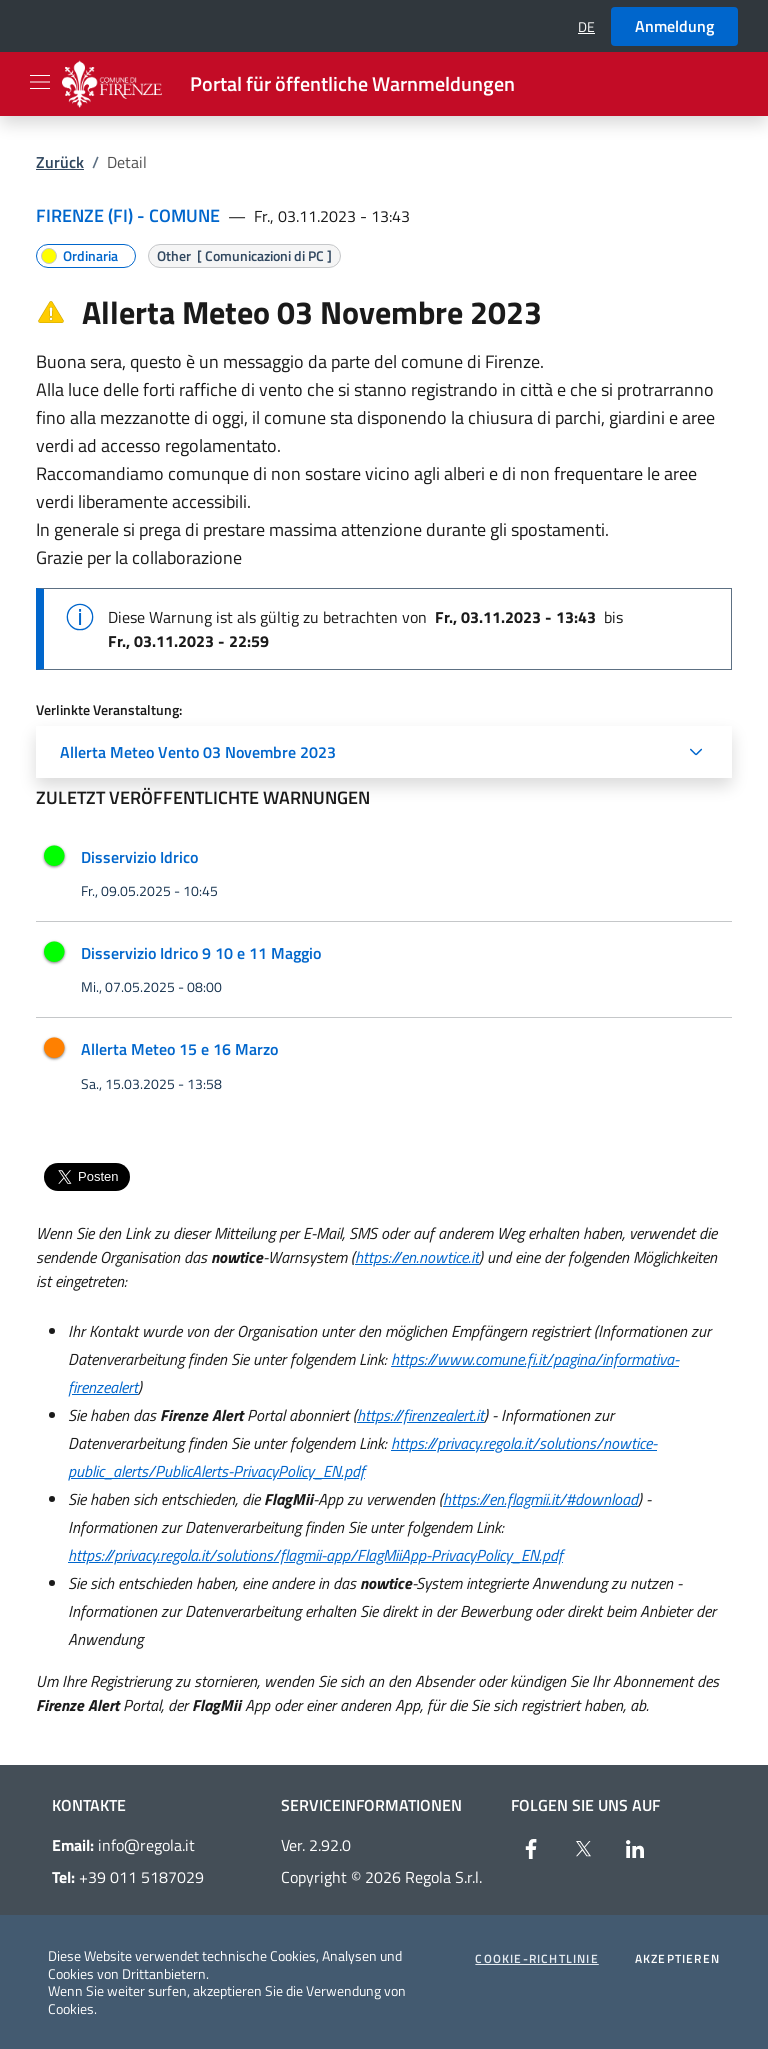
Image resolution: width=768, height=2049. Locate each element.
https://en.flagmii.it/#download (540, 1499)
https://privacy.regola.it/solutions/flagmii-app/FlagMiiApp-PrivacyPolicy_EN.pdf (315, 1555)
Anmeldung (674, 26)
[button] (586, 26)
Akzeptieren (677, 1959)
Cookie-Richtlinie (536, 1959)
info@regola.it (123, 1845)
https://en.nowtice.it (417, 1257)
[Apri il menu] (40, 82)
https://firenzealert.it (420, 1415)
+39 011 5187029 (128, 1877)
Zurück (60, 162)
